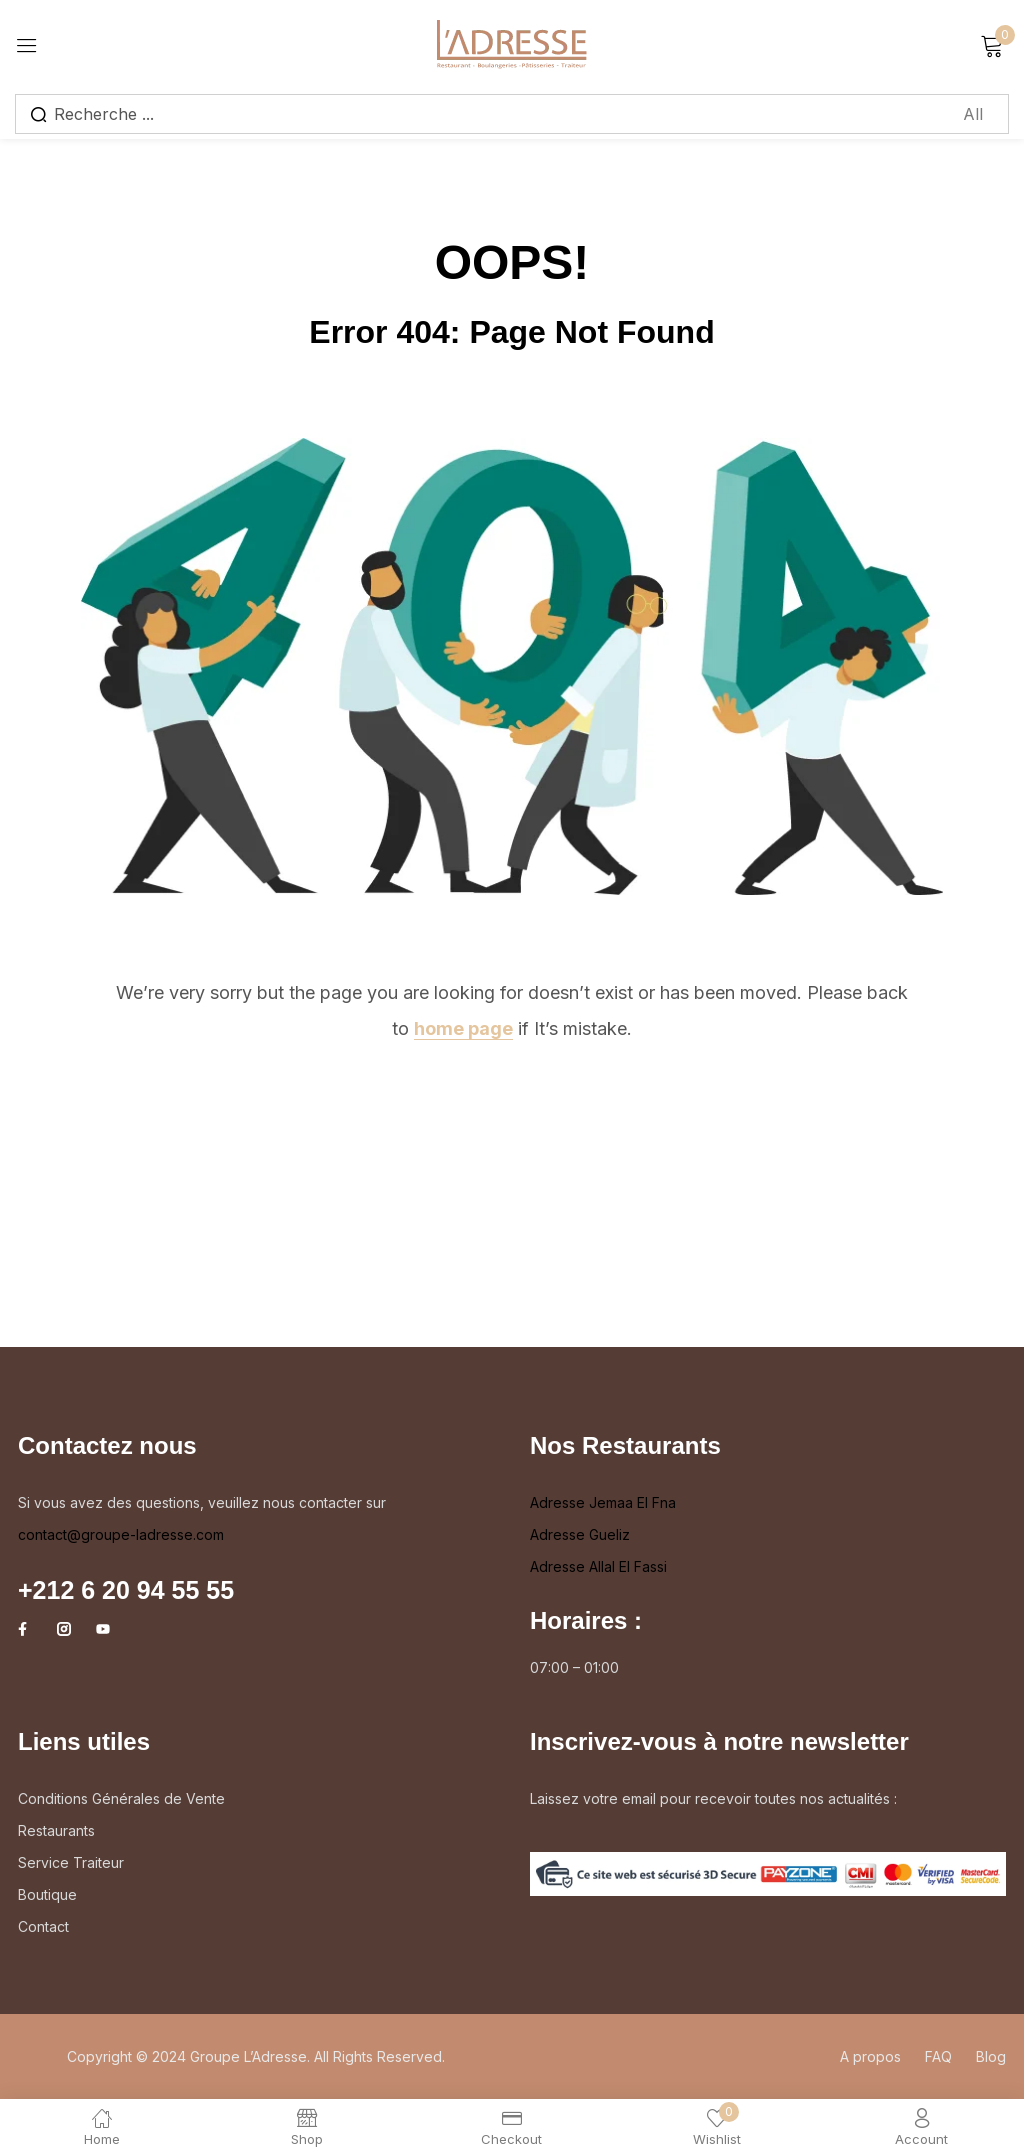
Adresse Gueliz (580, 1534)
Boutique (47, 1894)
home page (463, 1028)
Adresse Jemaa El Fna (603, 1502)
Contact (43, 1926)
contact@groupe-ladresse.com (121, 1534)
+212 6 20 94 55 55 (126, 1590)
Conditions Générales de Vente (121, 1798)
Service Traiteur (71, 1862)
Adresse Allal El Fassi (598, 1566)
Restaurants (56, 1830)
